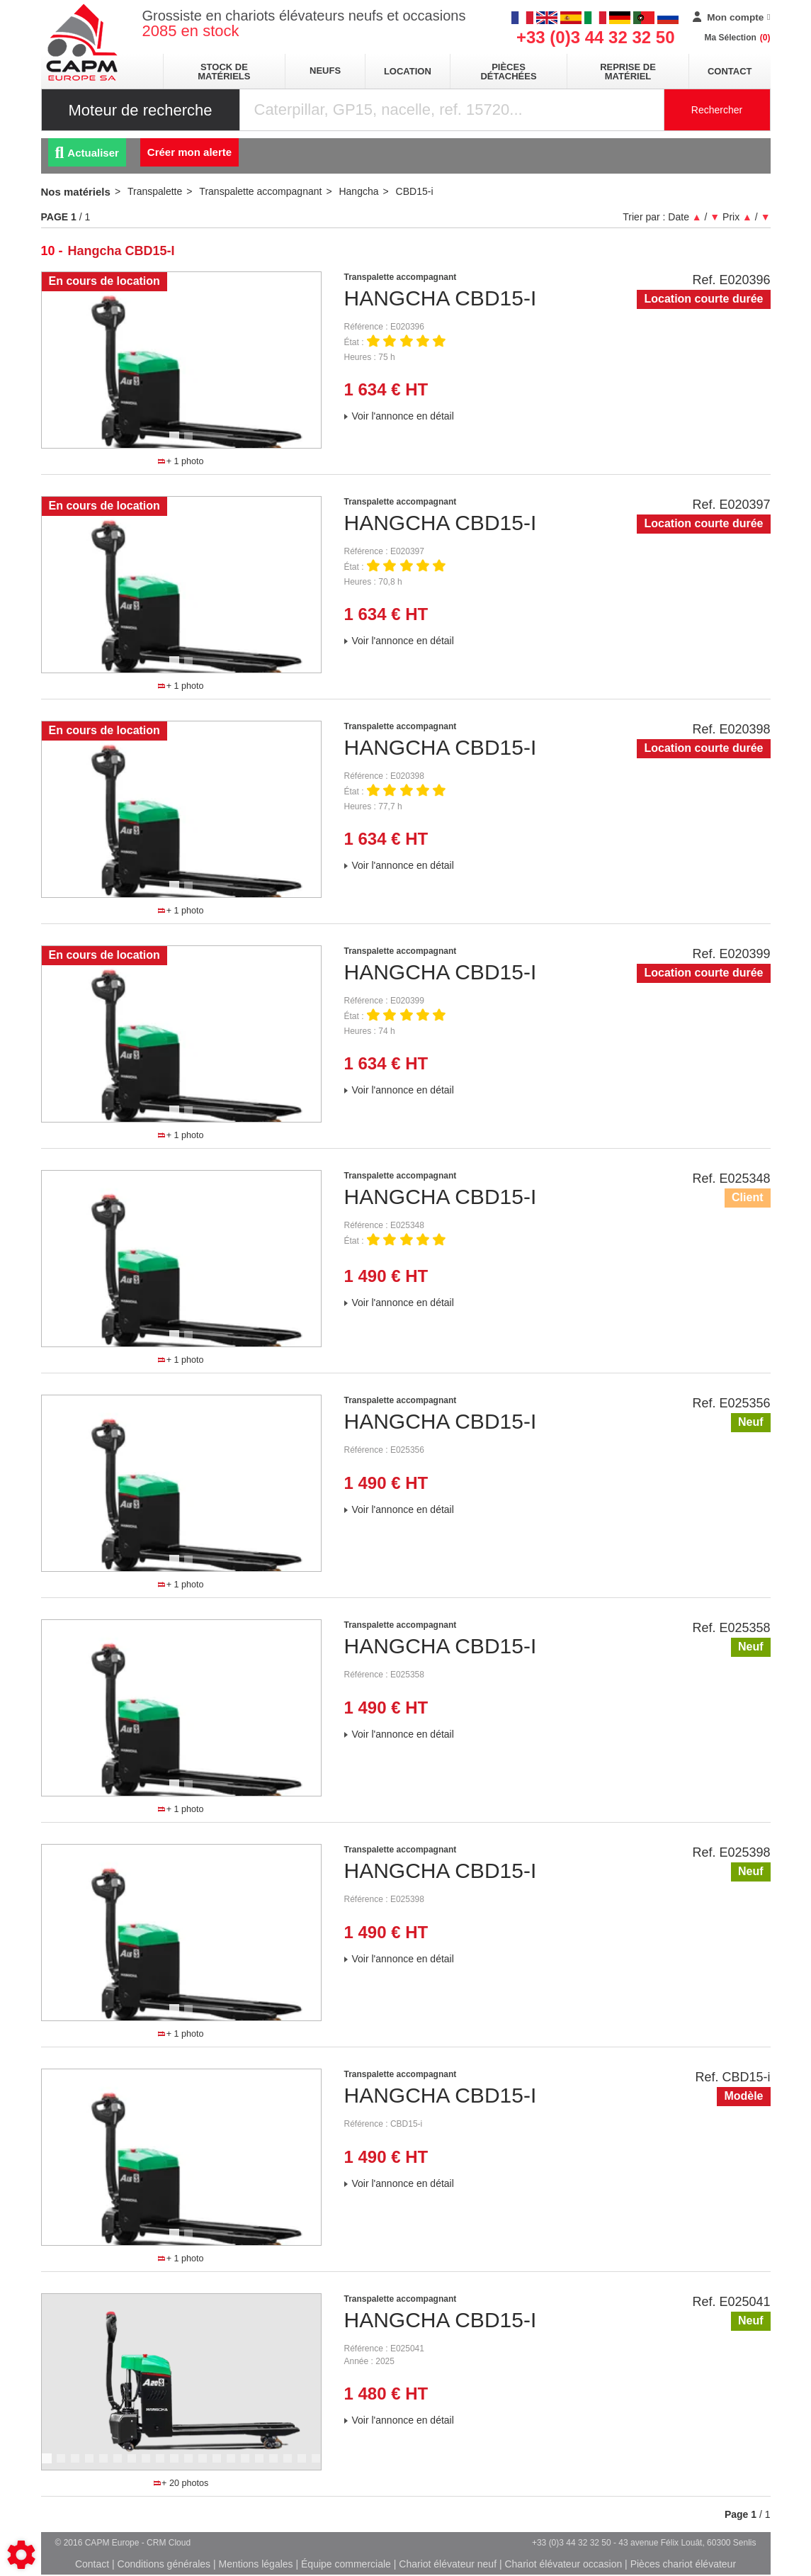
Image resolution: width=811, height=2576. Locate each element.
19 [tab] (306, 2464)
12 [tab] (207, 2464)
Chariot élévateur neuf (448, 2564)
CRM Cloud (169, 2543)
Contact (730, 71)
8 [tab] (148, 2464)
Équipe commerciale (346, 2564)
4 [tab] (91, 2464)
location (407, 71)
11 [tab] (193, 2464)
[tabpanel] (181, 360)
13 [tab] (221, 2464)
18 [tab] (292, 2464)
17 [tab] (278, 2464)
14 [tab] (236, 2464)
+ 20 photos (181, 2483)
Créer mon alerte (189, 152)
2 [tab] (190, 443)
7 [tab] (134, 2464)
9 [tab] (162, 2464)
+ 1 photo (180, 461)
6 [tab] (120, 2464)
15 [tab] (250, 2464)
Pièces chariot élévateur (683, 2564)
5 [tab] (105, 2464)
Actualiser (87, 153)
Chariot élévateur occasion (563, 2564)
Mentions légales (256, 2564)
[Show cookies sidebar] (21, 2555)
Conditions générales (164, 2564)
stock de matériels (224, 71)
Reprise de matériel (628, 71)
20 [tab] (321, 2464)
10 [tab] (179, 2464)
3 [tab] (77, 2464)
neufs (325, 70)
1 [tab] (176, 443)
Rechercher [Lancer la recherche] (716, 110)
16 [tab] (264, 2464)
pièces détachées (508, 71)
